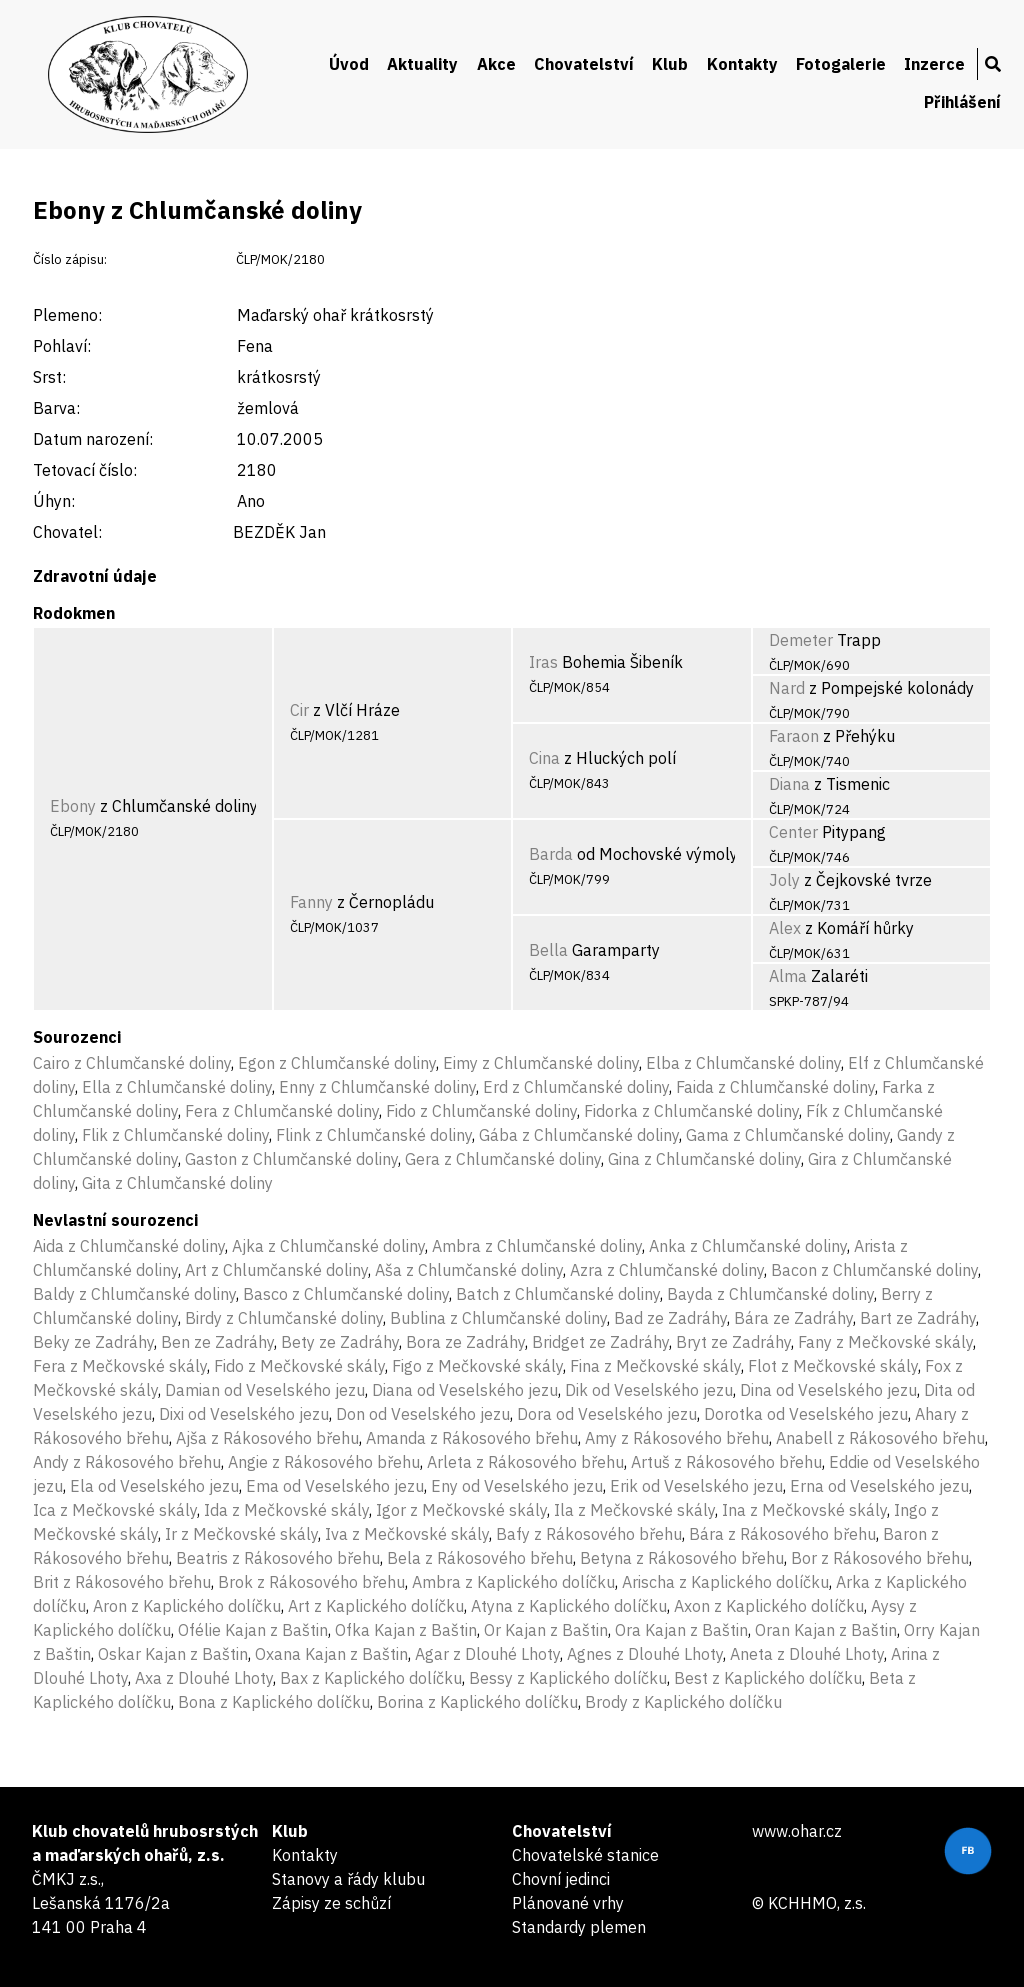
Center (793, 832)
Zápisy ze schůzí (331, 1903)
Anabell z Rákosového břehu (880, 1438)
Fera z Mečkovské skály (120, 1366)
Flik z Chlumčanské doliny (175, 1135)
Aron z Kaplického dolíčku (187, 1606)
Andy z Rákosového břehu (127, 1462)
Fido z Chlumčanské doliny (481, 1111)
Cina (544, 758)
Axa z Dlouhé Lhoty (204, 1678)
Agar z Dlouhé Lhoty (487, 1654)
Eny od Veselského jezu (517, 1486)
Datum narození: (93, 439)
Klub (670, 64)
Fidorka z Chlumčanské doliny (691, 1111)
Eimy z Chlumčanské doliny (541, 1063)
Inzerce (934, 64)
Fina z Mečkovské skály (655, 1366)
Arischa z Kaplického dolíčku (725, 1582)
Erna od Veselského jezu (879, 1486)
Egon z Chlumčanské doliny (337, 1063)
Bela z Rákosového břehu (480, 1558)
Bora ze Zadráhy (465, 1342)
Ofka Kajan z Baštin (406, 1630)
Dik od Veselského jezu (649, 1390)
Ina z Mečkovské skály (804, 1510)
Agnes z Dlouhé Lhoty (645, 1654)
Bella (548, 950)
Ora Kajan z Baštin (681, 1630)
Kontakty (742, 64)
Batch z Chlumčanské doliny (558, 1294)
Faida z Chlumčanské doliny (775, 1087)
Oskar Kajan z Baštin (173, 1654)
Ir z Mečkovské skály (241, 1534)
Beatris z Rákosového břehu (278, 1558)
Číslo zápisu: (70, 259)
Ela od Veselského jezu (154, 1486)
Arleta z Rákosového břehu (525, 1462)
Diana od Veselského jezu (465, 1390)
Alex (785, 928)
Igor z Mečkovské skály (461, 1510)
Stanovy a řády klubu (348, 1879)
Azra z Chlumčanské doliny (667, 1270)
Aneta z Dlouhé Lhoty (807, 1654)
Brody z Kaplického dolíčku (683, 1702)
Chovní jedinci (561, 1879)
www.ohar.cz (797, 1831)
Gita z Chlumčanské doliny (177, 1183)
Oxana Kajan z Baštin (331, 1654)
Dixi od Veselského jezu (244, 1414)
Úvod (349, 64)
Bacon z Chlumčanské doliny (874, 1270)
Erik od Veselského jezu (696, 1486)
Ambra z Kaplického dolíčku (513, 1582)
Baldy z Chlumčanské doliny (134, 1294)
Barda (551, 854)
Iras (543, 662)
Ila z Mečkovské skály (634, 1510)
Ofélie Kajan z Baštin (253, 1630)
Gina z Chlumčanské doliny (704, 1159)
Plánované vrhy (568, 1903)
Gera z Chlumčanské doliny (503, 1159)
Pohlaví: (62, 346)
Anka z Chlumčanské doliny (748, 1246)
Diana (789, 784)
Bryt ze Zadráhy (733, 1342)
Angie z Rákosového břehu (324, 1462)
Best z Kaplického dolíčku (768, 1678)
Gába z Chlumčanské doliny (579, 1135)
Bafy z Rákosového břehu (589, 1534)
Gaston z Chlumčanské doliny (291, 1159)
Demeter (801, 640)
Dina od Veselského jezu (828, 1390)
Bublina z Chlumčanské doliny (498, 1318)
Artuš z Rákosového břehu (726, 1462)
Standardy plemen (579, 1927)
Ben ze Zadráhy (217, 1342)
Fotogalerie (841, 64)
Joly (784, 880)
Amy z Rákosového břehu (677, 1438)
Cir (299, 710)
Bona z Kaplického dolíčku (274, 1702)
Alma (788, 976)
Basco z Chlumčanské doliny (346, 1294)
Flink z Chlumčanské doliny (374, 1135)
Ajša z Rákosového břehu (267, 1438)
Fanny (311, 902)
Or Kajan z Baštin (546, 1630)
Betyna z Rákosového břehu (682, 1558)
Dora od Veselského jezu (607, 1414)
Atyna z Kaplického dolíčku (569, 1606)
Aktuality (422, 64)
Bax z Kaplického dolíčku (371, 1678)
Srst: (49, 377)
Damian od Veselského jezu (265, 1390)
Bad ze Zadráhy (670, 1318)
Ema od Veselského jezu (335, 1486)
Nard (787, 688)
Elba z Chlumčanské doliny (743, 1063)
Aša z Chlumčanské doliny (469, 1270)
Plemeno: (67, 315)
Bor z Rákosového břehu (880, 1558)
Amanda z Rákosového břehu (472, 1438)
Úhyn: (54, 501)
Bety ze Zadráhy (340, 1342)
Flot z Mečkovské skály (833, 1366)
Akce (496, 64)
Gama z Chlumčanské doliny (788, 1135)
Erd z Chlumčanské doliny (576, 1087)
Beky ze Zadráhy (93, 1342)
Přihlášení (962, 102)
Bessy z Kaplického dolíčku (568, 1678)
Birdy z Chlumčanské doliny (284, 1318)
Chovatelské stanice (585, 1855)
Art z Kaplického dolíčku (376, 1606)
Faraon (794, 736)
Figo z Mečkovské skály (477, 1366)
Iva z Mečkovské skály (407, 1534)
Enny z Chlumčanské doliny (377, 1087)
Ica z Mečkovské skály (115, 1510)
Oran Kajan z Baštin (826, 1630)
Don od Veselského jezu (423, 1414)
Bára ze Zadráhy (793, 1318)
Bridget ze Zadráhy (600, 1342)
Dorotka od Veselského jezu (806, 1414)
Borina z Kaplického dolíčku (477, 1702)
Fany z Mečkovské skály (885, 1342)
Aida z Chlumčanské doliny (129, 1246)
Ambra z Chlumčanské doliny (537, 1246)
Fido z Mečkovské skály (299, 1366)
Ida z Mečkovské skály (286, 1510)
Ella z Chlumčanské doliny (177, 1087)
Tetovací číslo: (85, 470)
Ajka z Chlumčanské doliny (328, 1246)
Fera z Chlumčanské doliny (282, 1111)
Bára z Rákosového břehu (782, 1534)
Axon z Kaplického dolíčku (769, 1606)
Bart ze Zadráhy (918, 1318)
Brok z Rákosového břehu (311, 1582)
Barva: (56, 408)
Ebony (73, 806)
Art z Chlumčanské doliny (276, 1270)
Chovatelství (584, 64)
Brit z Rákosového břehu (122, 1582)
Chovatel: (67, 532)
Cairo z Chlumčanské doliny (132, 1063)
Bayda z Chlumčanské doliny (770, 1294)
